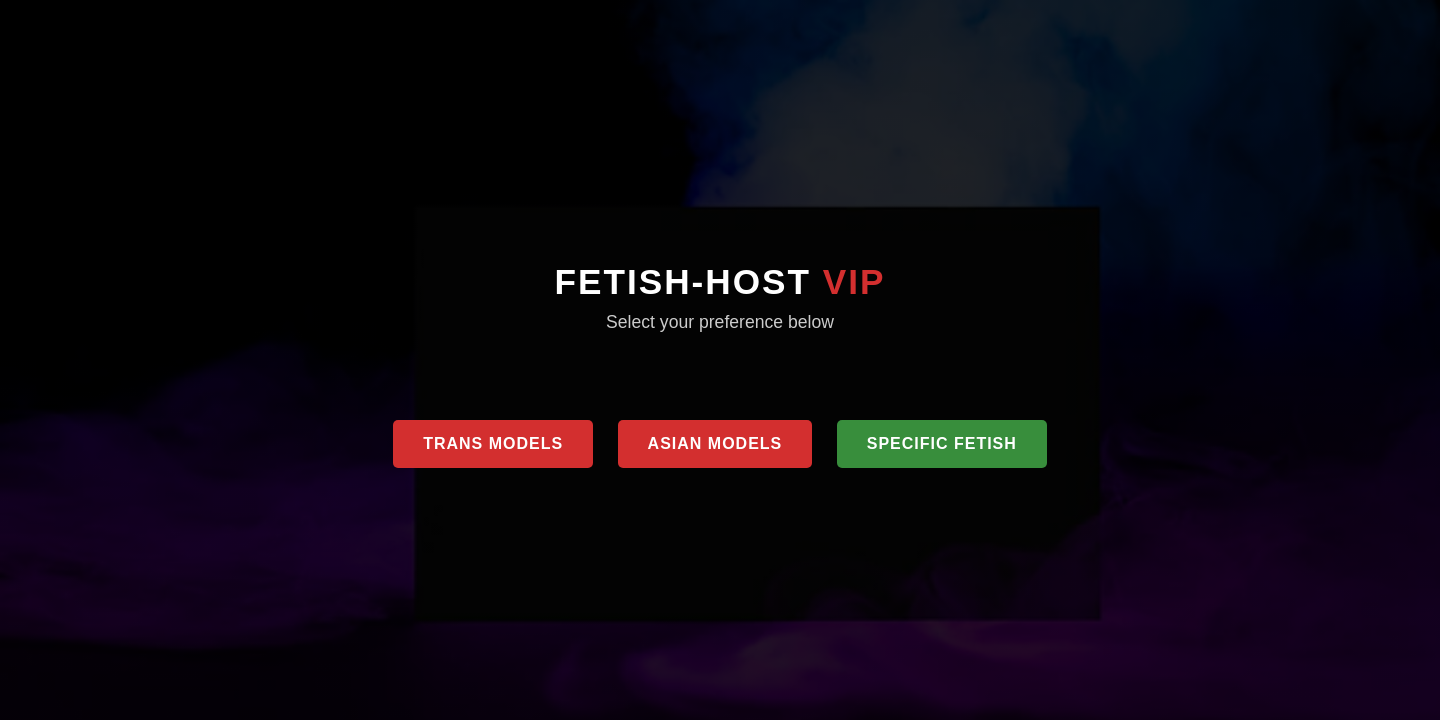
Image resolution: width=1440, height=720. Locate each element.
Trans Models (493, 443)
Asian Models (715, 443)
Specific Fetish (942, 443)
